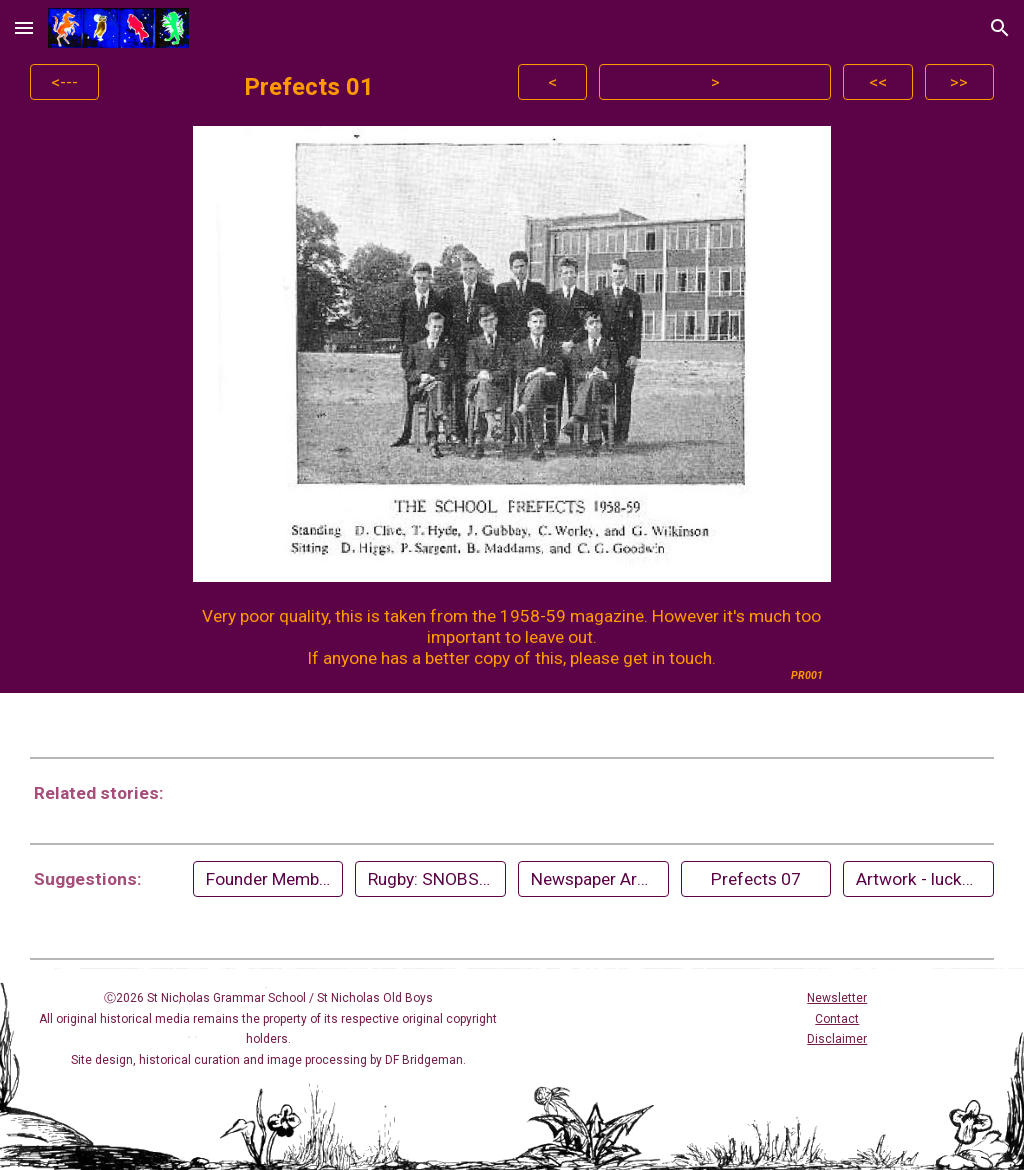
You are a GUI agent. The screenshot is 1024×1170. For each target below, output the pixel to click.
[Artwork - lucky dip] (918, 878)
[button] (24, 27)
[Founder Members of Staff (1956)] (268, 878)
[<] (552, 82)
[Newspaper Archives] (593, 878)
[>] (715, 82)
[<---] (64, 82)
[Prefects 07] (756, 878)
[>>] (959, 82)
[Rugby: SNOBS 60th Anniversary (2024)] (430, 878)
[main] (308, 87)
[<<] (877, 82)
